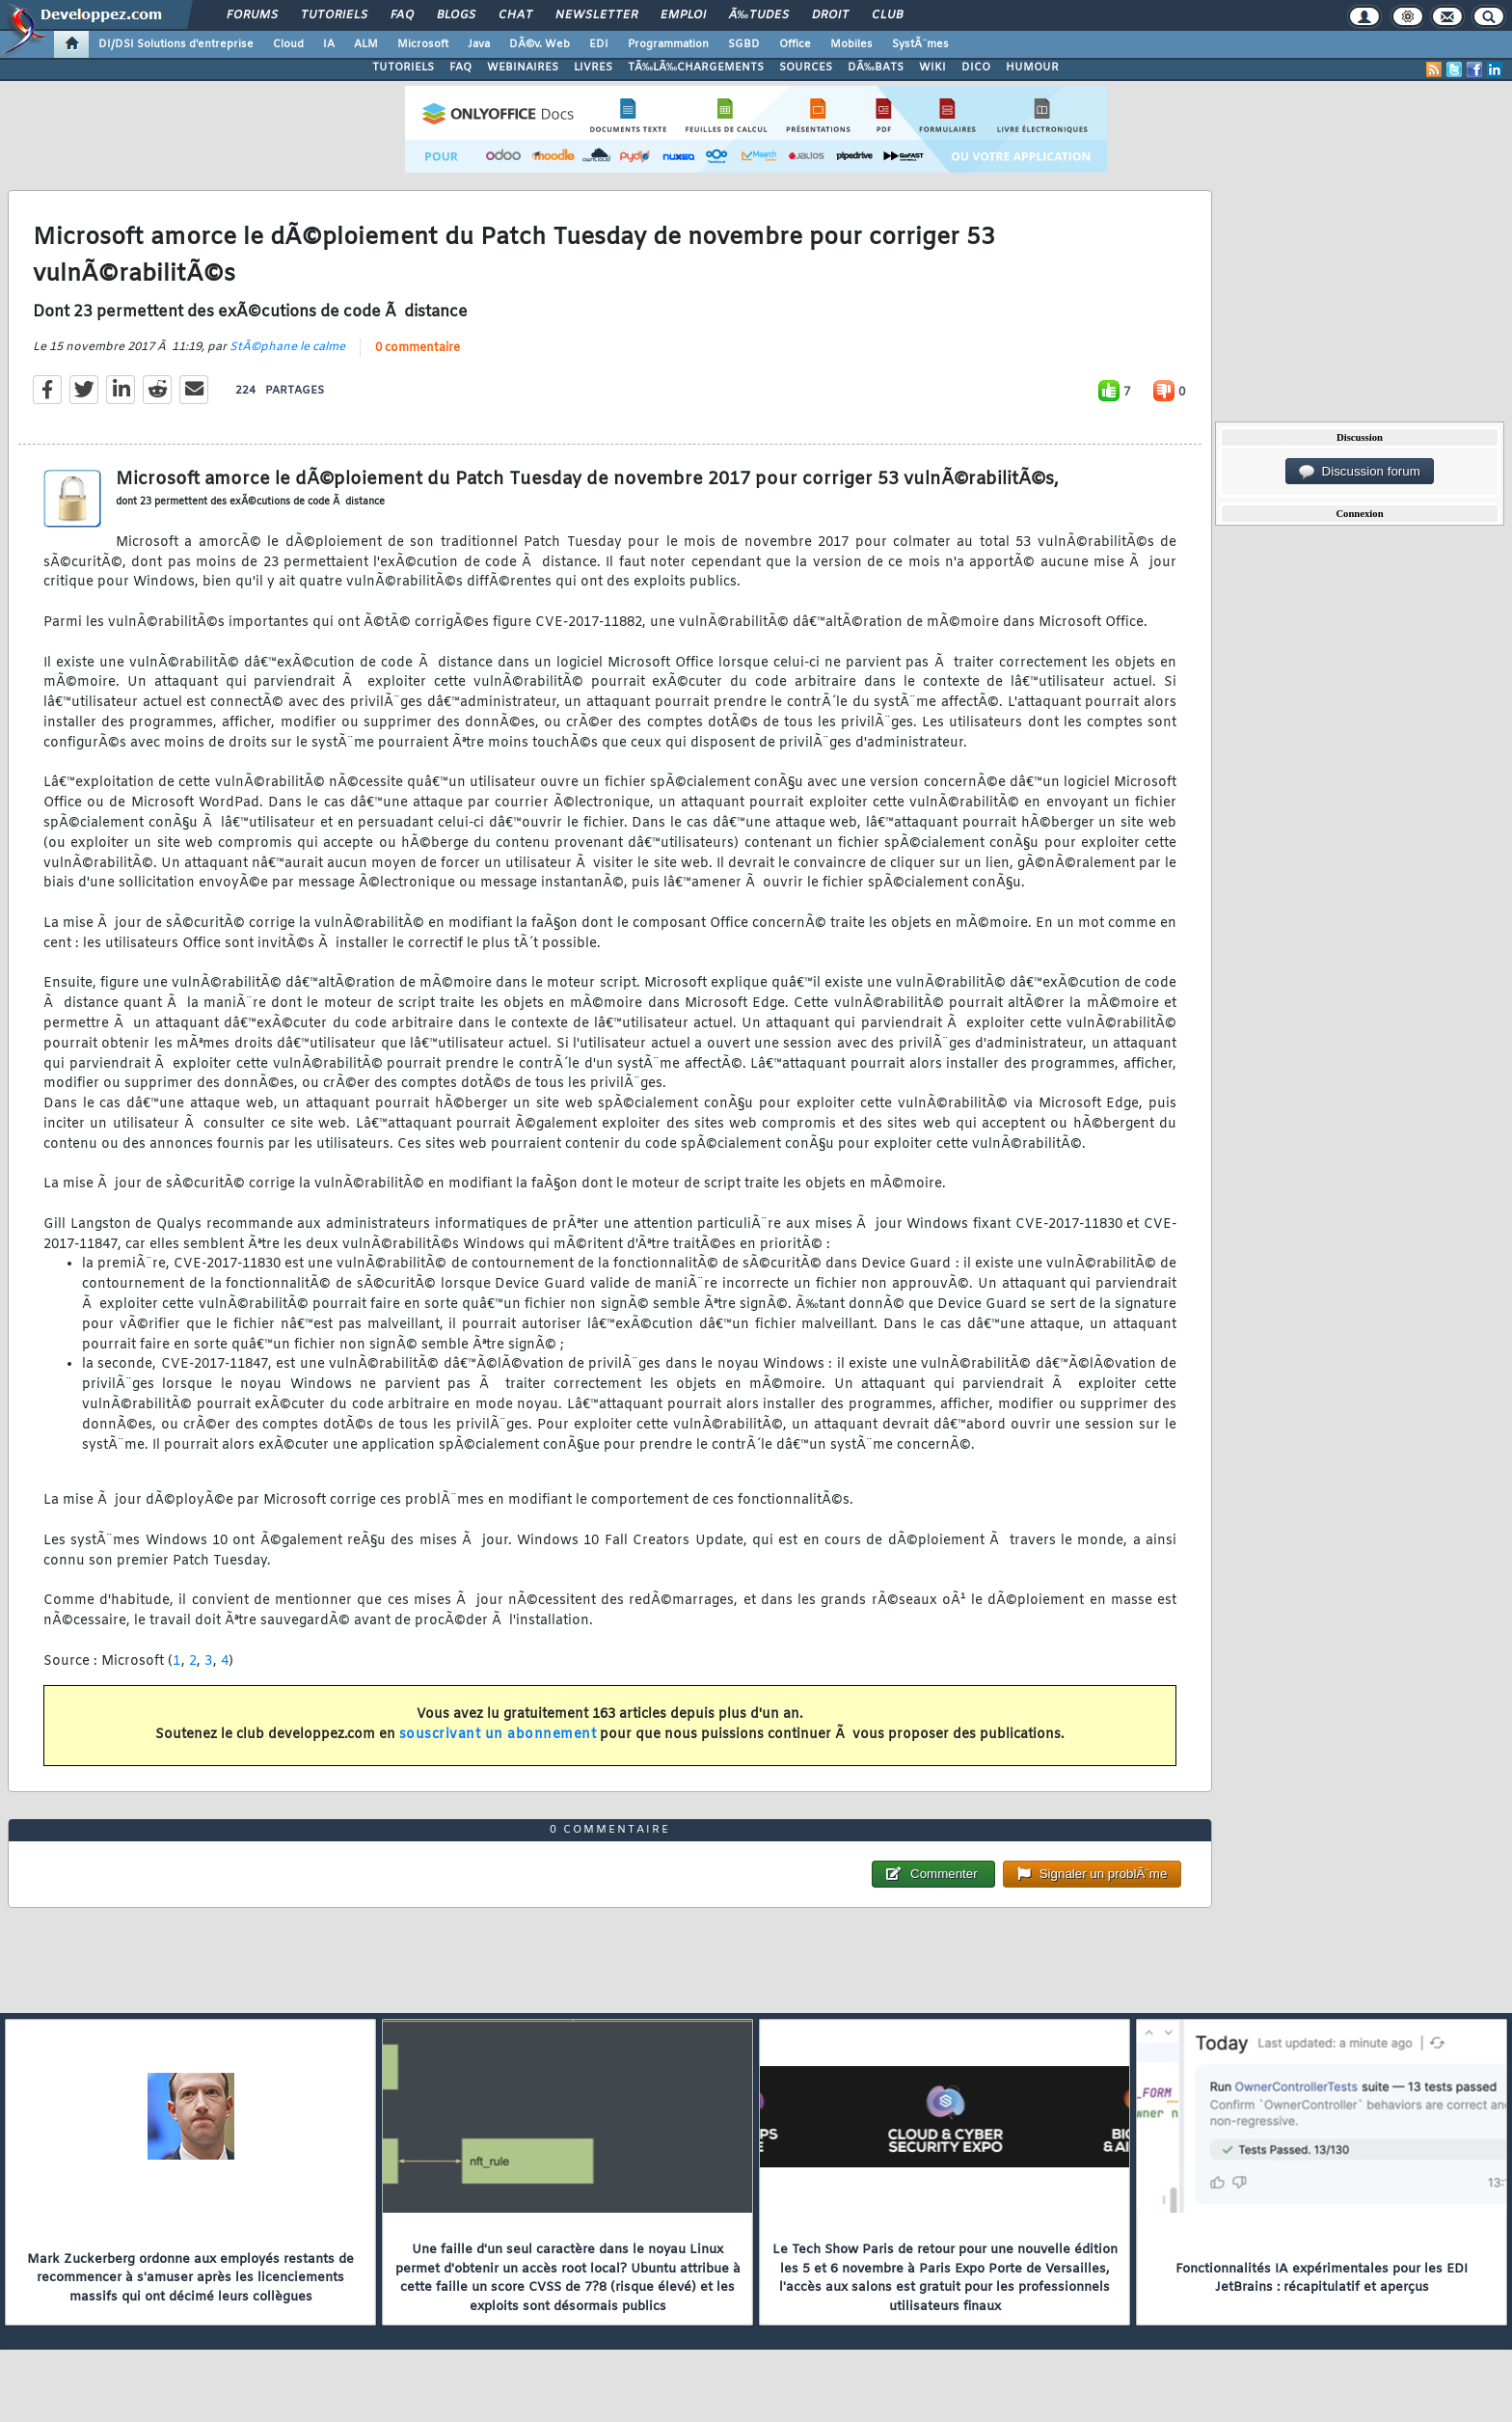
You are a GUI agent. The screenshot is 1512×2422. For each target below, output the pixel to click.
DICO (975, 67)
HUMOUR (1032, 67)
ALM (366, 44)
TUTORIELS (403, 67)
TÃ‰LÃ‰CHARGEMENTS (696, 67)
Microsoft (422, 44)
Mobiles (851, 44)
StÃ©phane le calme (287, 347)
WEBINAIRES (522, 67)
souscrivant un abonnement (498, 1735)
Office (795, 44)
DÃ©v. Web (539, 44)
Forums (252, 15)
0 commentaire (417, 348)
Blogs (456, 15)
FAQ (402, 15)
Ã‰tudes (759, 15)
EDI (598, 44)
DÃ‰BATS (876, 67)
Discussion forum (1359, 471)
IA (329, 44)
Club (887, 15)
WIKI (932, 67)
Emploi (683, 15)
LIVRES (593, 67)
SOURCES (805, 67)
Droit (830, 15)
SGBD (744, 44)
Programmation (668, 44)
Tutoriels (334, 15)
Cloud (288, 44)
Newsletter (596, 15)
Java (479, 44)
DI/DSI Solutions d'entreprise (176, 44)
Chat (515, 15)
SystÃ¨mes (920, 44)
